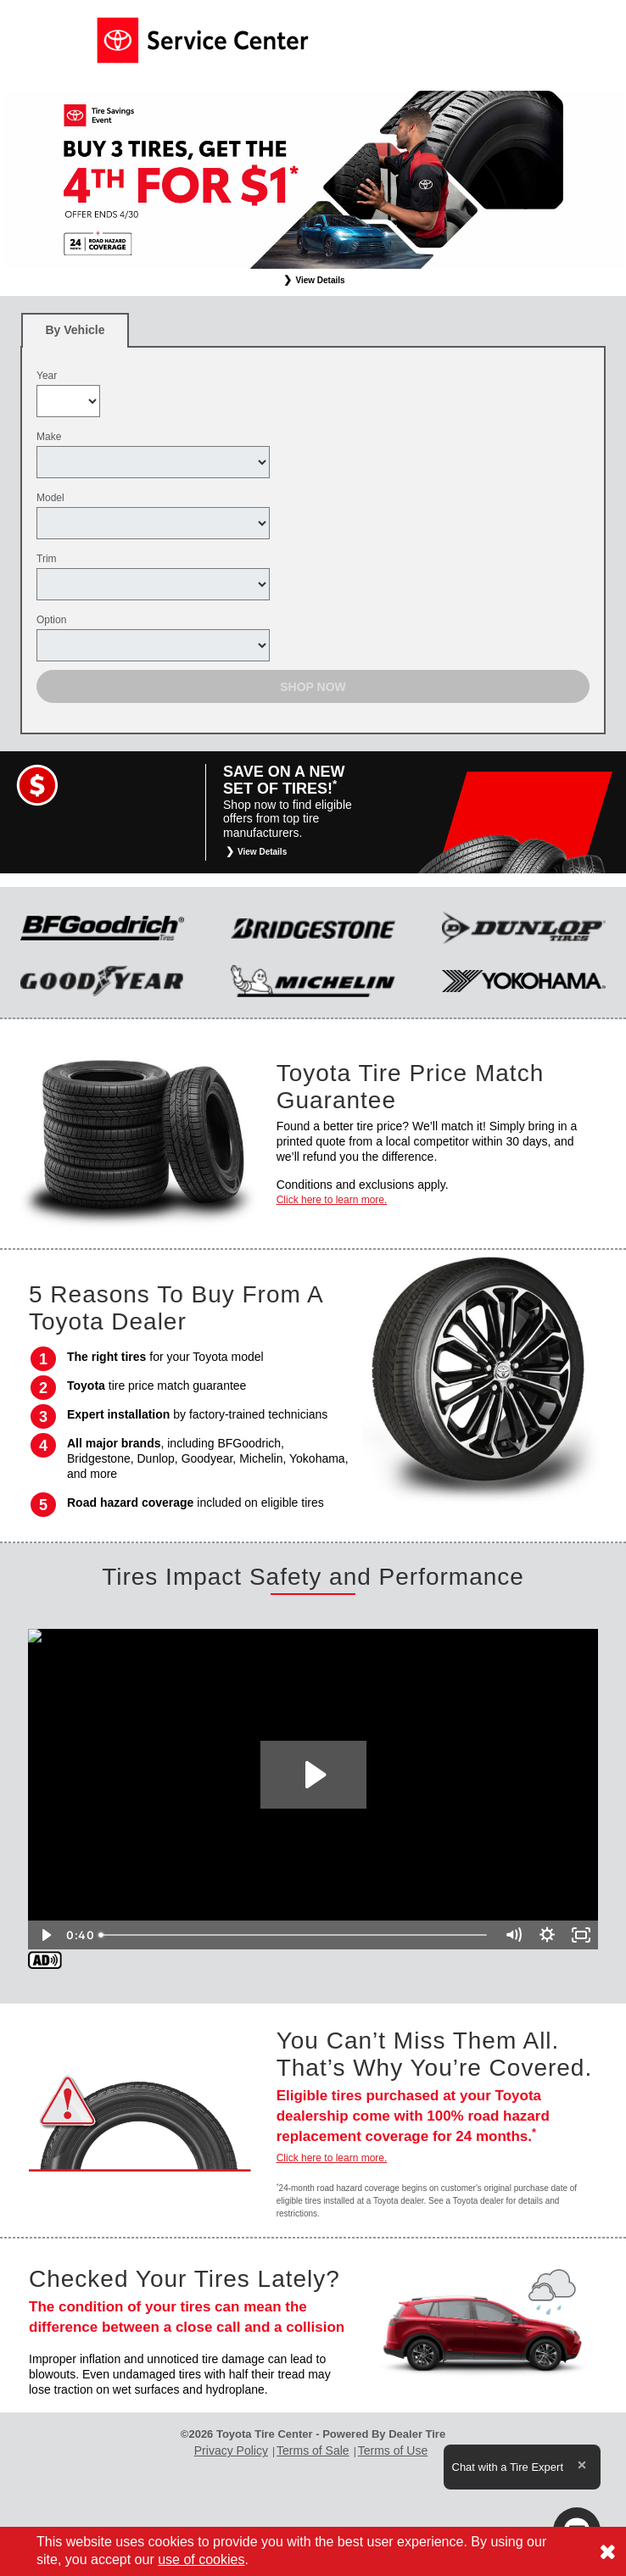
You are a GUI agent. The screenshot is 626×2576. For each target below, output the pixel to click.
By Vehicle (75, 335)
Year (46, 376)
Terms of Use (393, 2450)
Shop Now (313, 687)
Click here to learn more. (332, 1200)
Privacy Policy (231, 2450)
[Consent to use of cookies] (607, 2551)
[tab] (75, 330)
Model (50, 498)
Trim (46, 559)
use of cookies (201, 2559)
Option (51, 620)
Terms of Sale (313, 2450)
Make (48, 437)
